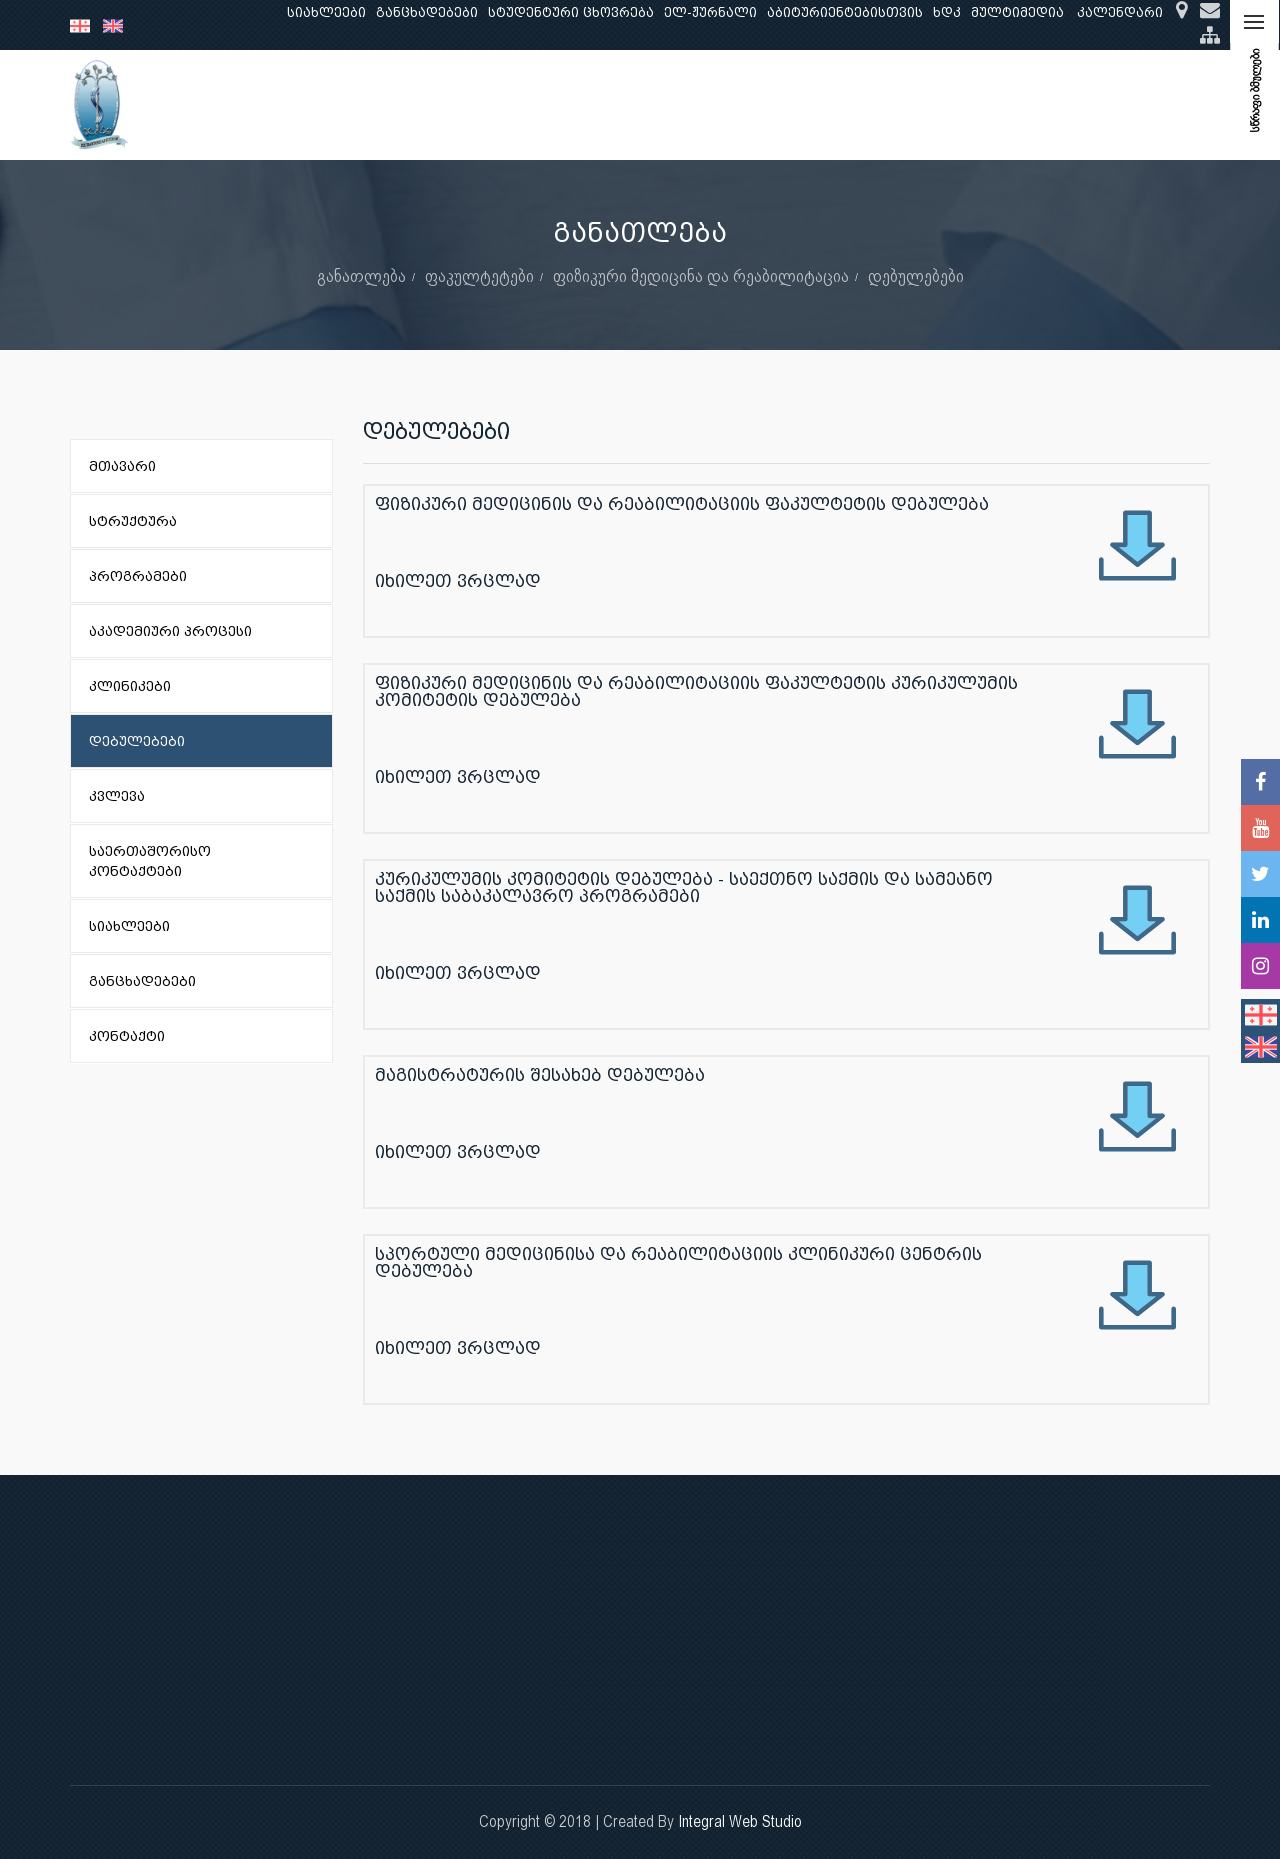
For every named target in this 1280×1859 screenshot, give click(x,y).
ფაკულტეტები (479, 275)
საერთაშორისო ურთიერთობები (1051, 104)
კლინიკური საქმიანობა (605, 104)
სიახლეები (326, 12)
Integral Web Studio (740, 1821)
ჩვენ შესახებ (264, 104)
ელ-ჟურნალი (710, 12)
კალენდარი (1120, 12)
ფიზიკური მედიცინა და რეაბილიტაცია (701, 275)
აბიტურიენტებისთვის (845, 12)
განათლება (376, 104)
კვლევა (468, 104)
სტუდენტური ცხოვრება (571, 12)
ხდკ (947, 12)
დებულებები (916, 275)
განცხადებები (427, 12)
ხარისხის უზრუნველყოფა (810, 104)
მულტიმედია (1017, 12)
